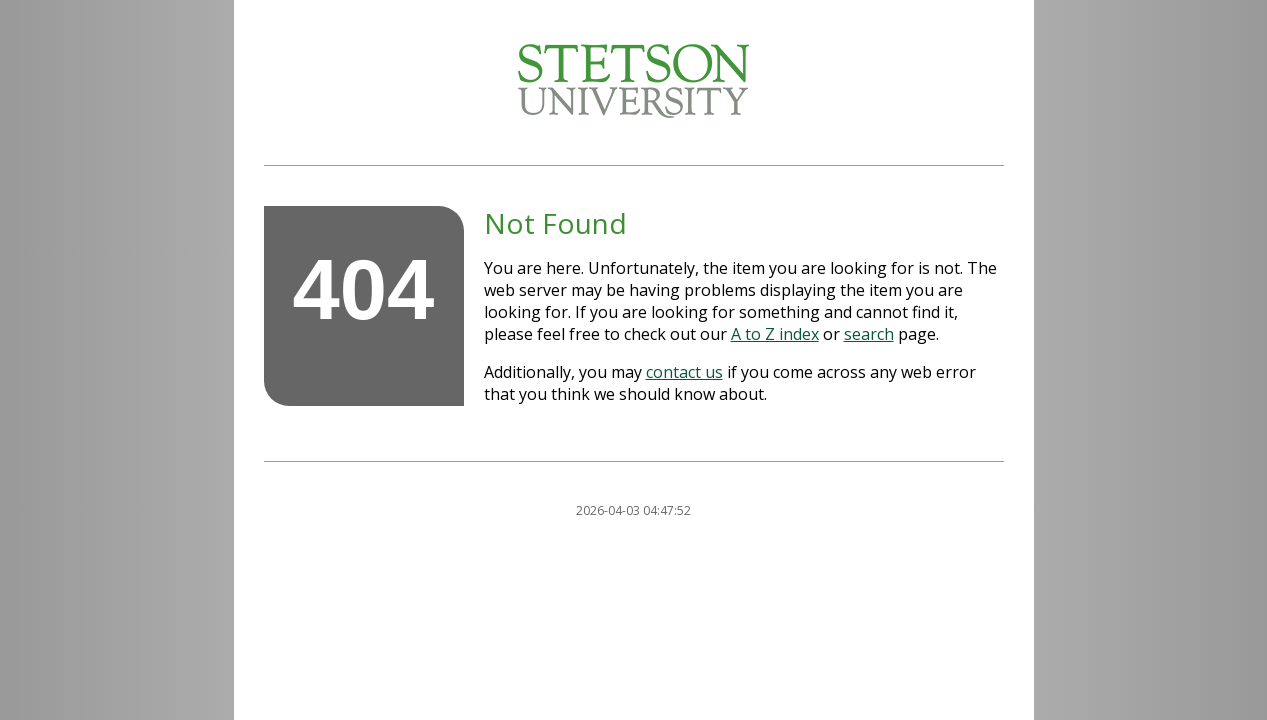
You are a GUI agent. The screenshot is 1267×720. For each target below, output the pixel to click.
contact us (684, 372)
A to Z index (775, 334)
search (869, 334)
